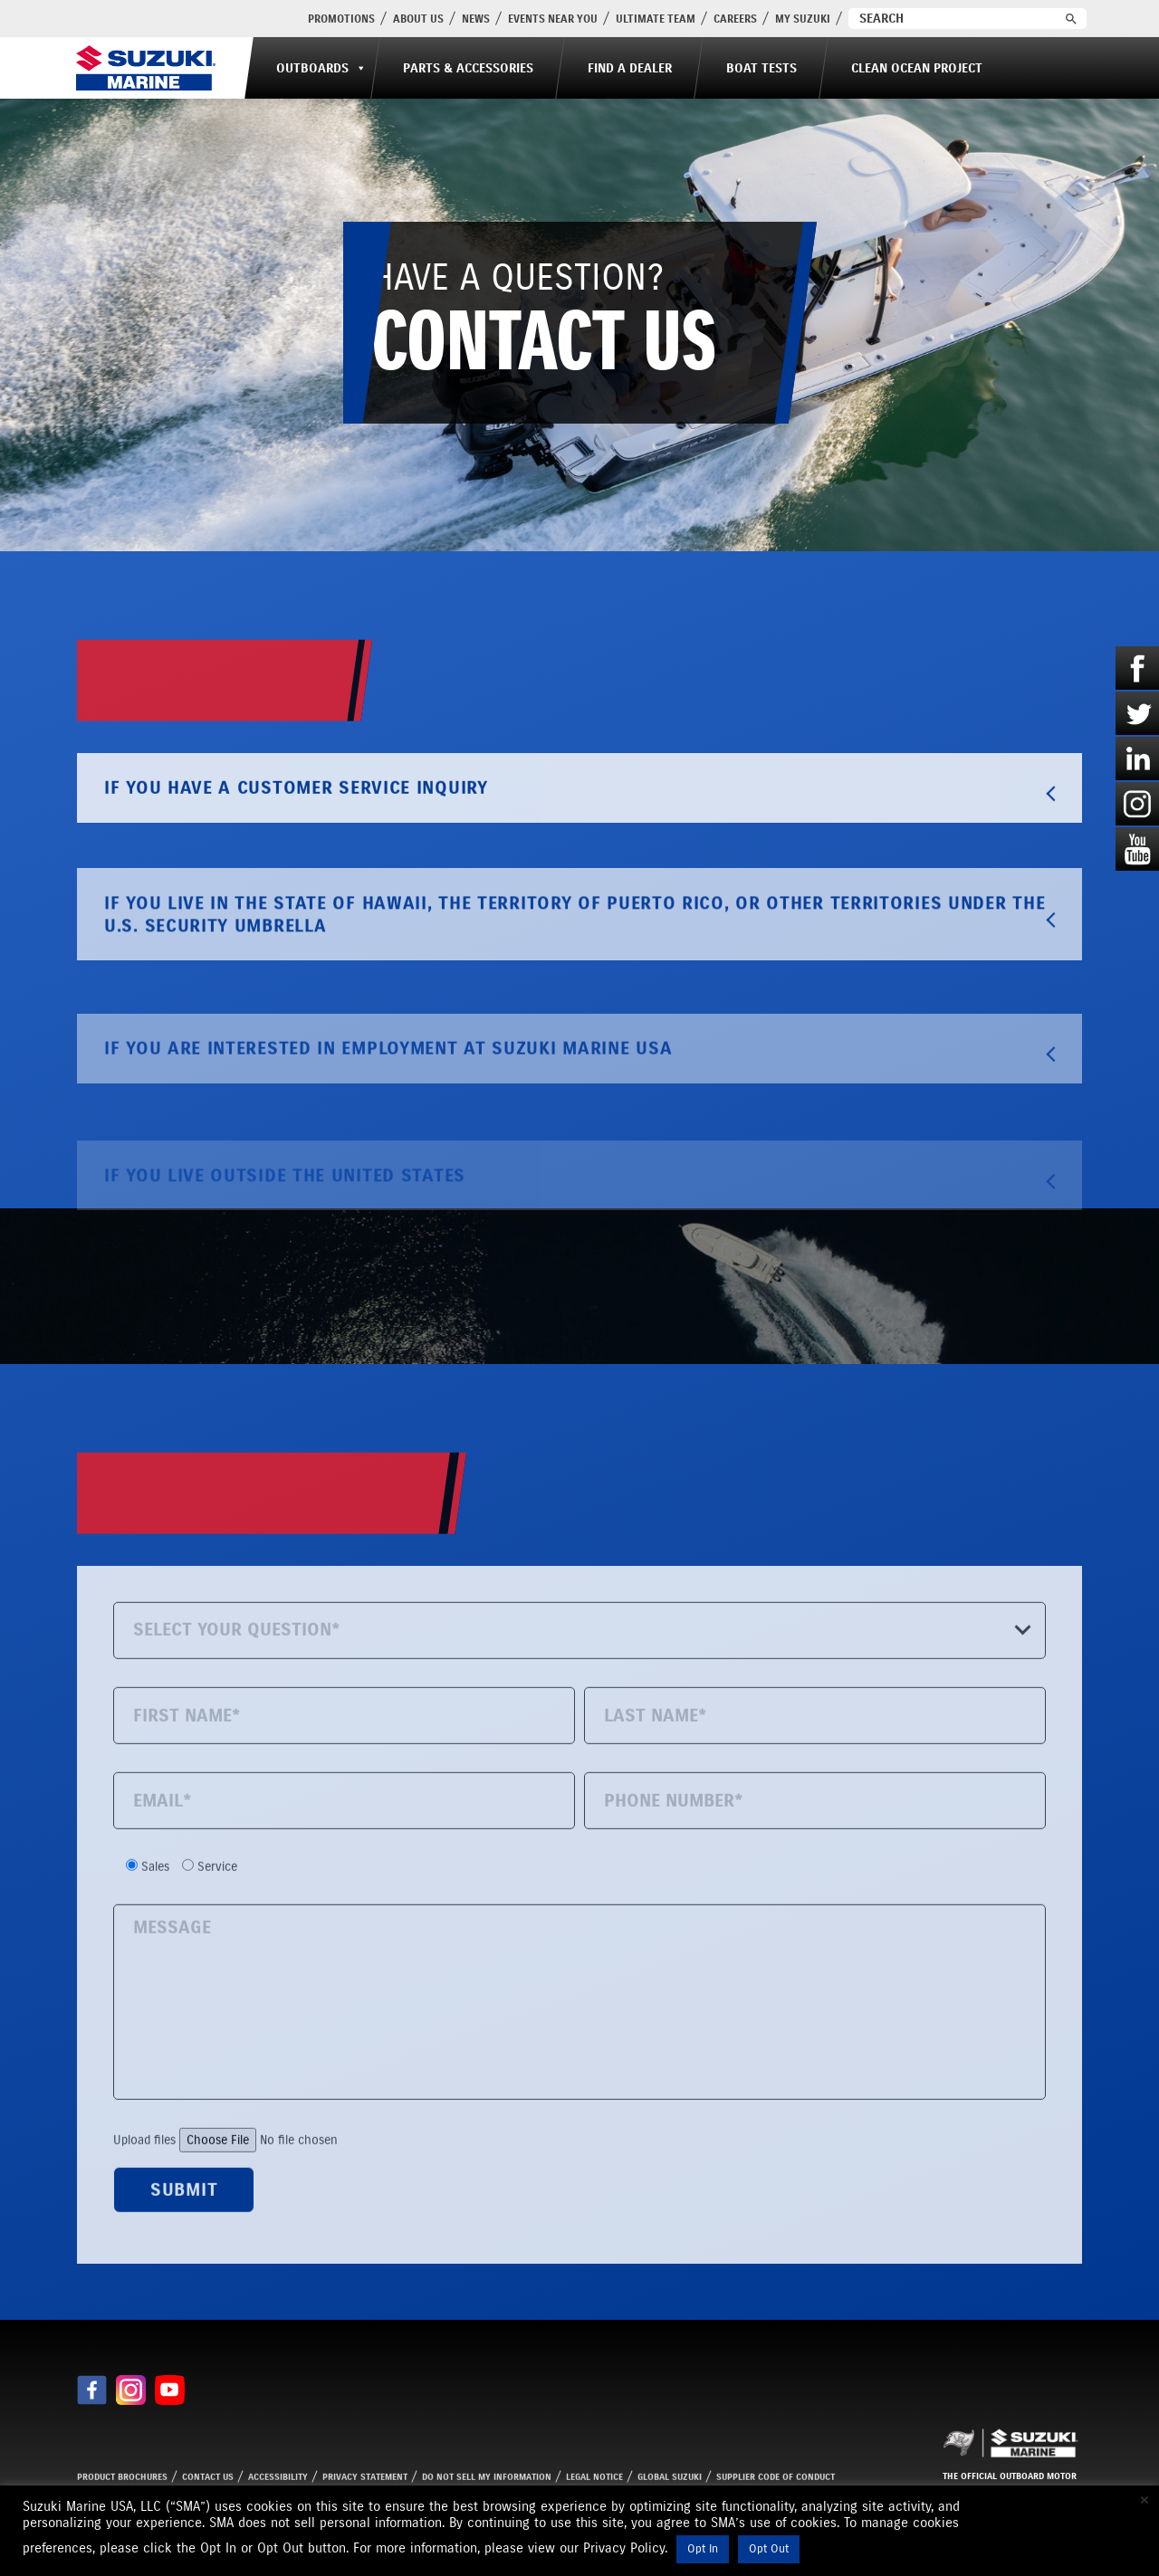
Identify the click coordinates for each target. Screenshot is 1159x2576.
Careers (735, 18)
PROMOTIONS (341, 18)
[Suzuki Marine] (146, 68)
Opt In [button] (702, 2549)
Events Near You (553, 18)
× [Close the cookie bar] (1144, 2500)
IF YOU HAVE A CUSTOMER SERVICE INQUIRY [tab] (582, 856)
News (476, 18)
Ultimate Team (655, 18)
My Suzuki (802, 18)
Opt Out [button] (769, 2549)
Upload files (269, 2207)
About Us (418, 18)
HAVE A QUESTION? (543, 322)
